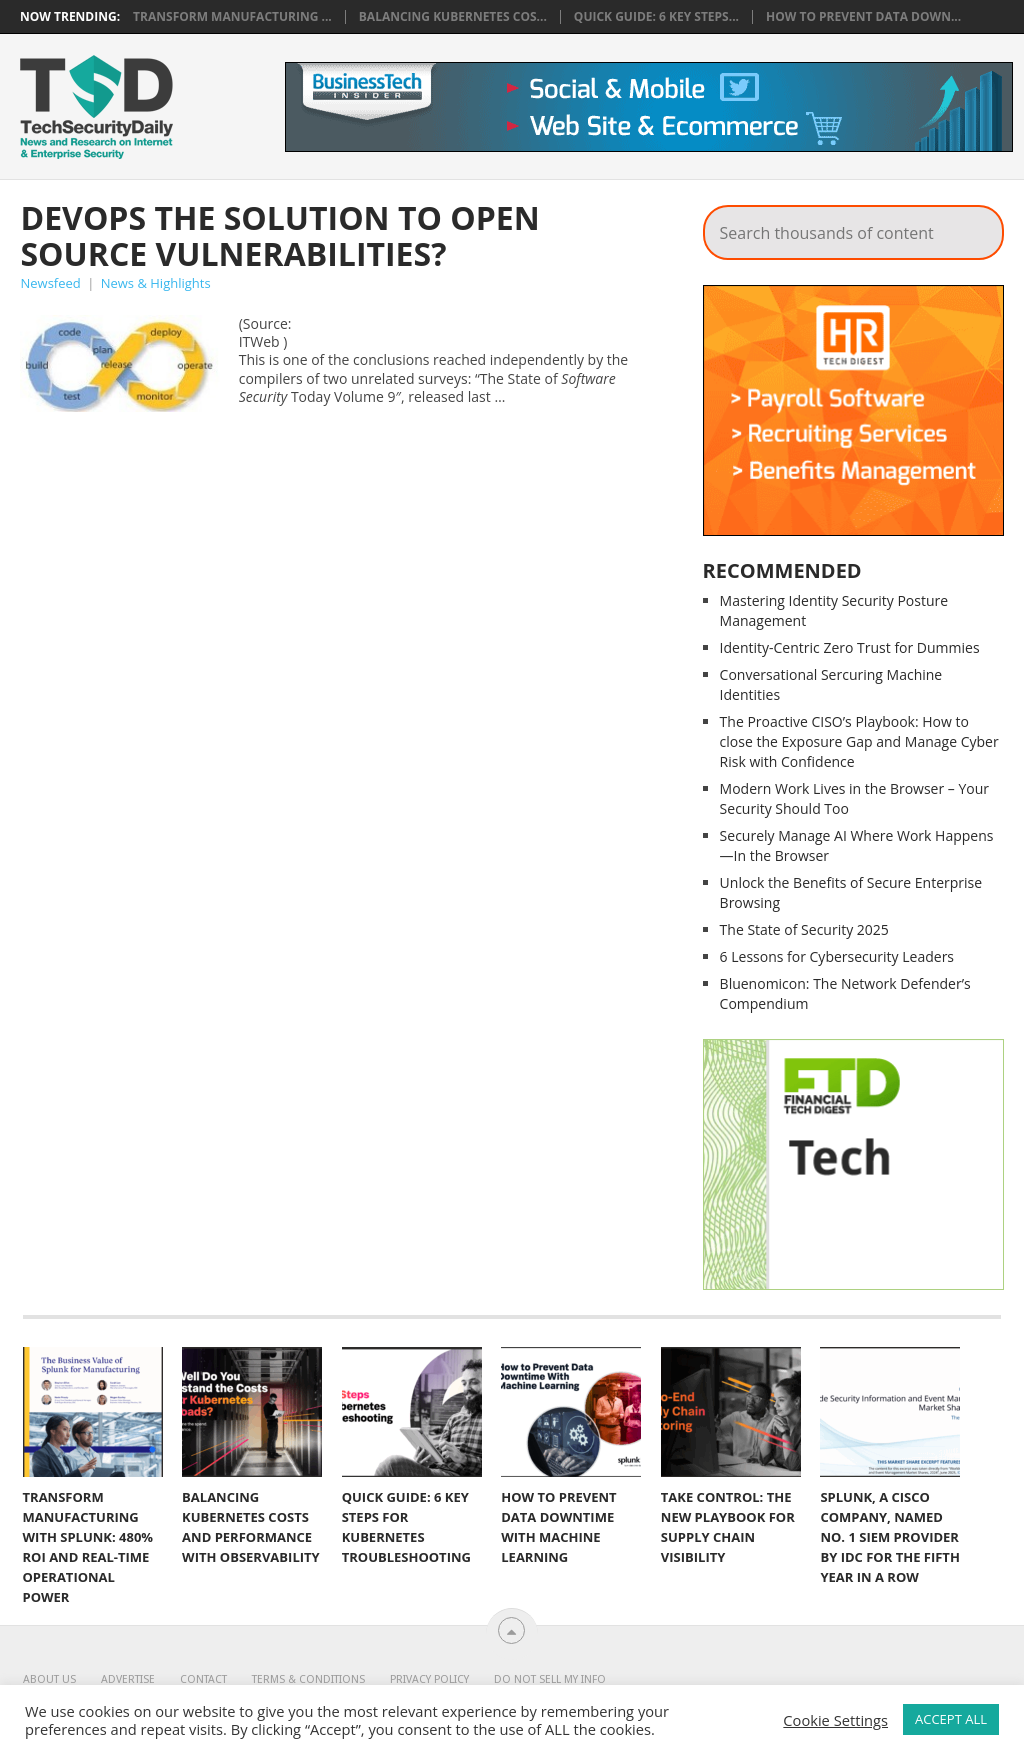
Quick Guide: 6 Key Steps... (656, 17)
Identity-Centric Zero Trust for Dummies (850, 647)
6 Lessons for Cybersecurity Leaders (837, 956)
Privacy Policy (429, 1679)
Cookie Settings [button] (835, 1720)
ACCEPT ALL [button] (951, 1719)
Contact (203, 1679)
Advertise (128, 1679)
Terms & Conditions (308, 1679)
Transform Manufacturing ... (232, 17)
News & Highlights (156, 283)
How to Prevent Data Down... (863, 17)
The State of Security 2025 (804, 929)
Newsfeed (50, 283)
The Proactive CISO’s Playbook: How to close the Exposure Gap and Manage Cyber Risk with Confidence (859, 741)
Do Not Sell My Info (550, 1679)
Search (975, 227)
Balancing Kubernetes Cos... (453, 17)
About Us (49, 1679)
